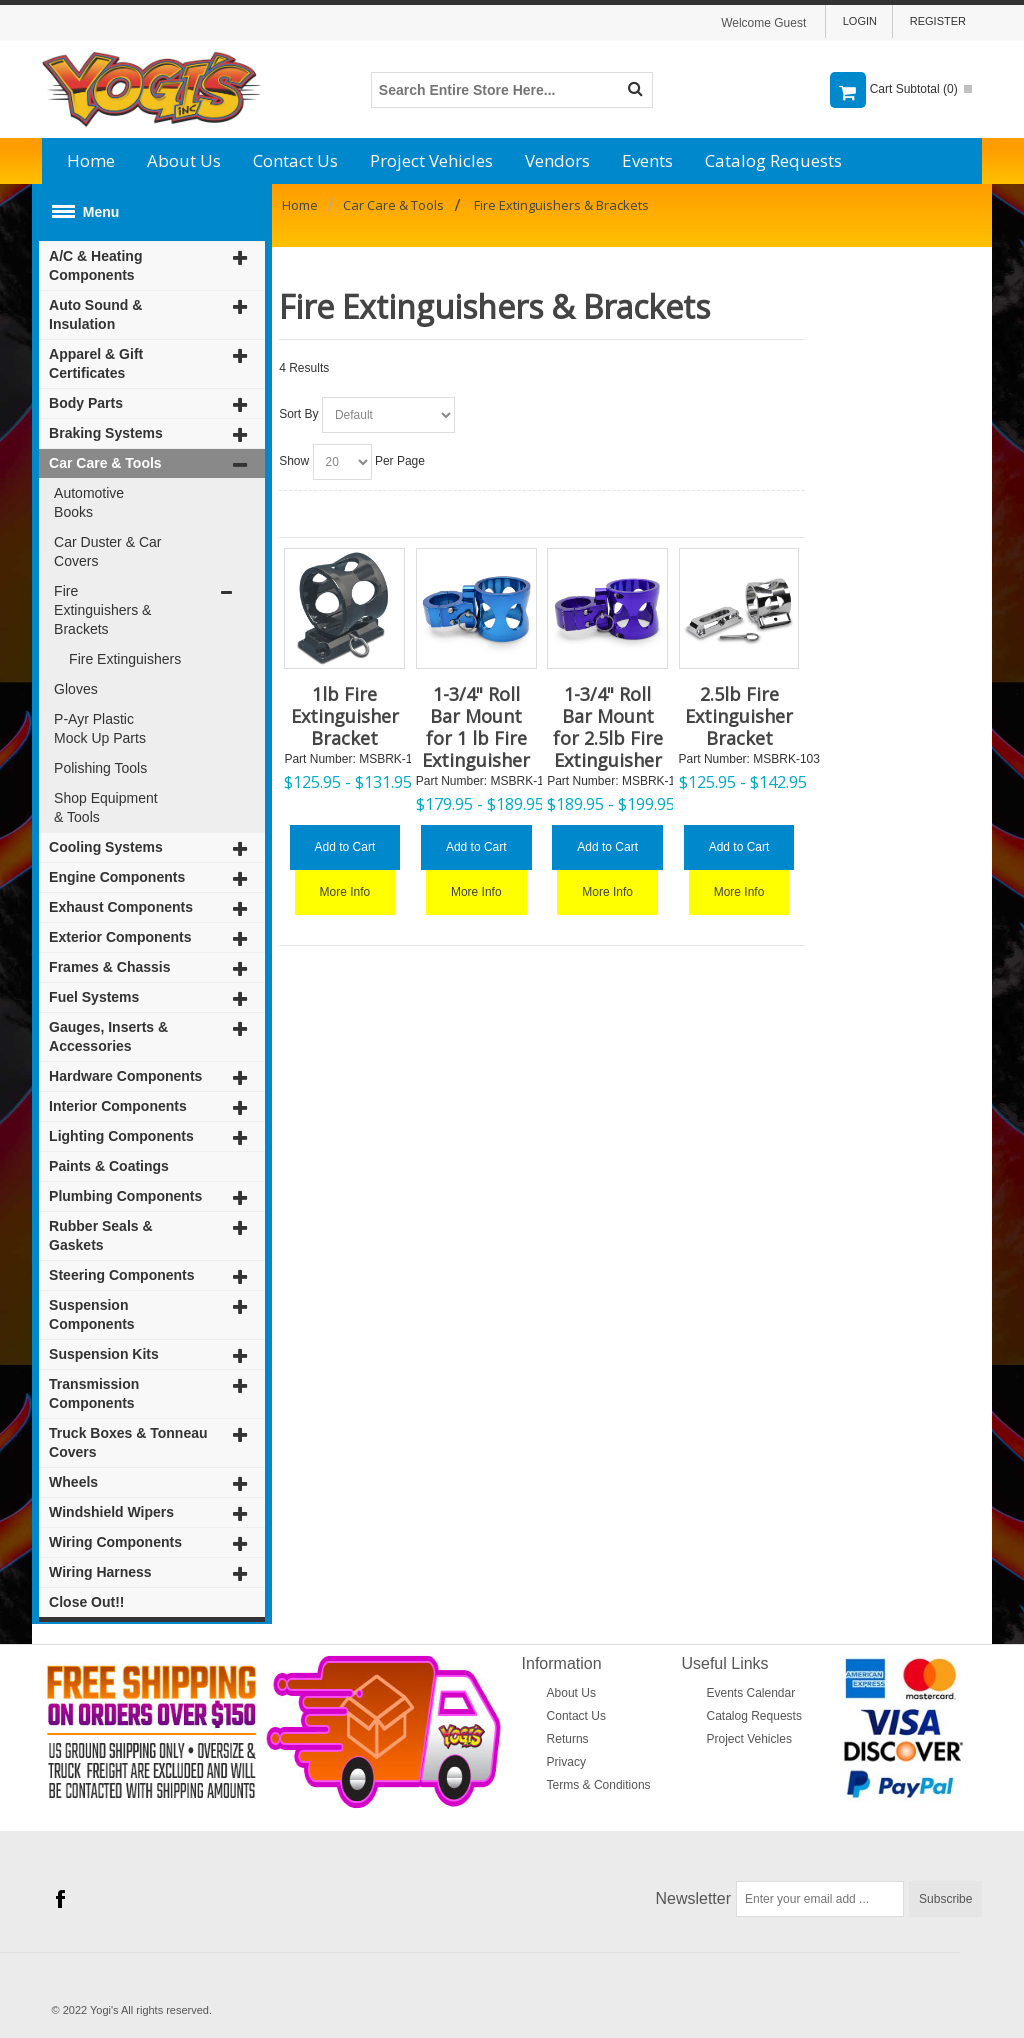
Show (294, 461)
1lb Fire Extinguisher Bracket (345, 716)
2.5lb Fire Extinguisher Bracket (739, 716)
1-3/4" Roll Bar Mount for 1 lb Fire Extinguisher (476, 727)
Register (938, 21)
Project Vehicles (431, 160)
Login (860, 21)
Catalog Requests (773, 160)
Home (91, 160)
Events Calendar (751, 1693)
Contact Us (295, 160)
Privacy (566, 1762)
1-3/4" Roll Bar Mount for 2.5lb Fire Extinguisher (608, 727)
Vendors (557, 160)
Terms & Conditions (599, 1785)
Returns (568, 1739)
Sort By (298, 414)
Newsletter (694, 1898)
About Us (184, 160)
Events (647, 160)
